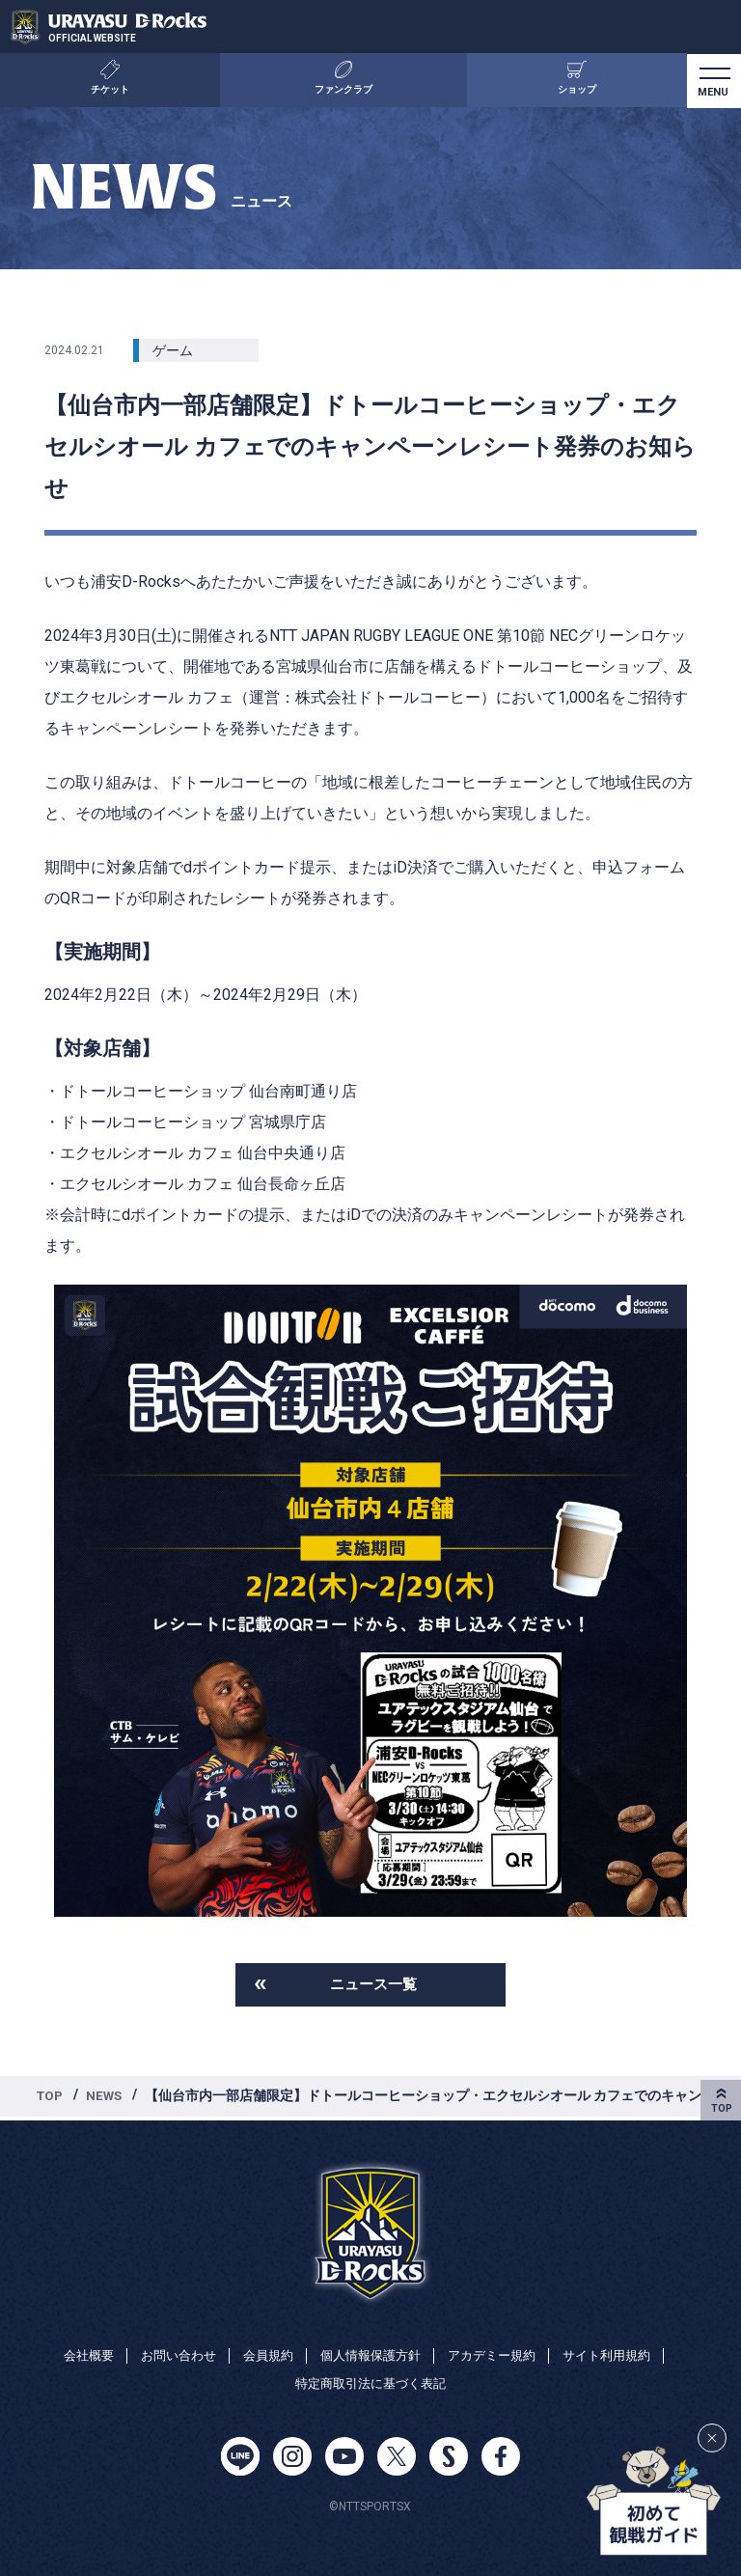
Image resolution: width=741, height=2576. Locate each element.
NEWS (107, 2097)
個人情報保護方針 (370, 2353)
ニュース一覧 (373, 1985)
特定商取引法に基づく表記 (370, 2383)
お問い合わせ (167, 2353)
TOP (51, 2097)
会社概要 (73, 2353)
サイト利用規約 (620, 2353)
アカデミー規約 (499, 2353)
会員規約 (262, 2353)
